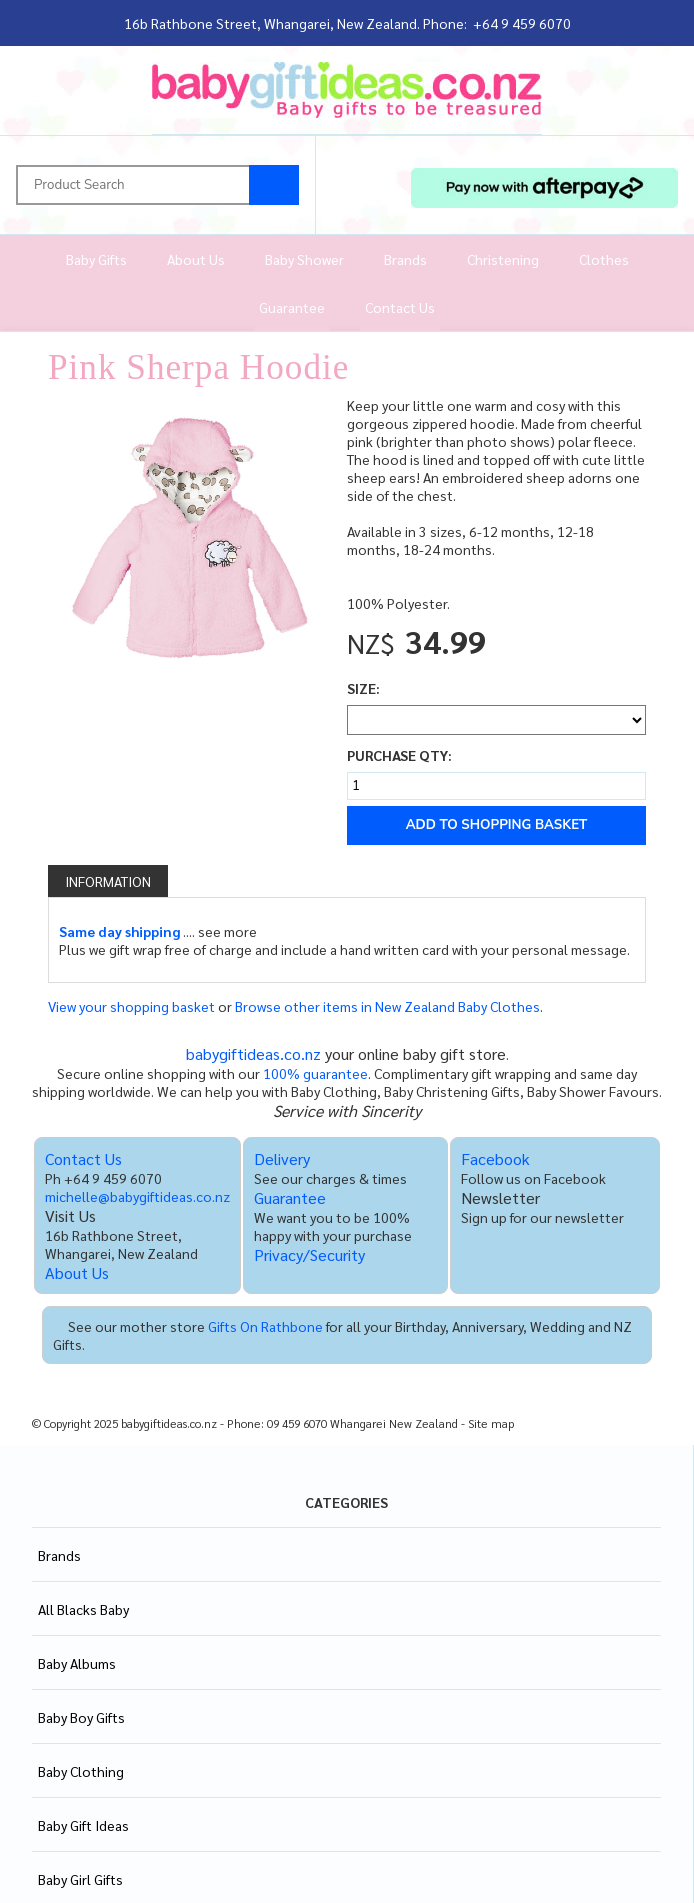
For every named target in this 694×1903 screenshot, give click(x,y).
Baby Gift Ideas (83, 1825)
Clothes (604, 259)
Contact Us (400, 307)
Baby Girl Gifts (80, 1879)
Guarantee (292, 307)
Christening (503, 259)
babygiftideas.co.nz (253, 1053)
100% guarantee (315, 1073)
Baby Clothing (81, 1771)
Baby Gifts (96, 259)
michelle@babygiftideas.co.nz (137, 1196)
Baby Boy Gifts (81, 1717)
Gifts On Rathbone (265, 1326)
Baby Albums (77, 1663)
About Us (196, 259)
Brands (405, 259)
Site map (491, 1423)
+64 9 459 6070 (522, 23)
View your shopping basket (131, 1006)
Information (108, 881)
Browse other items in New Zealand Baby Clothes (387, 1006)
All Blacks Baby (83, 1609)
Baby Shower (304, 259)
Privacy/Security (309, 1254)
